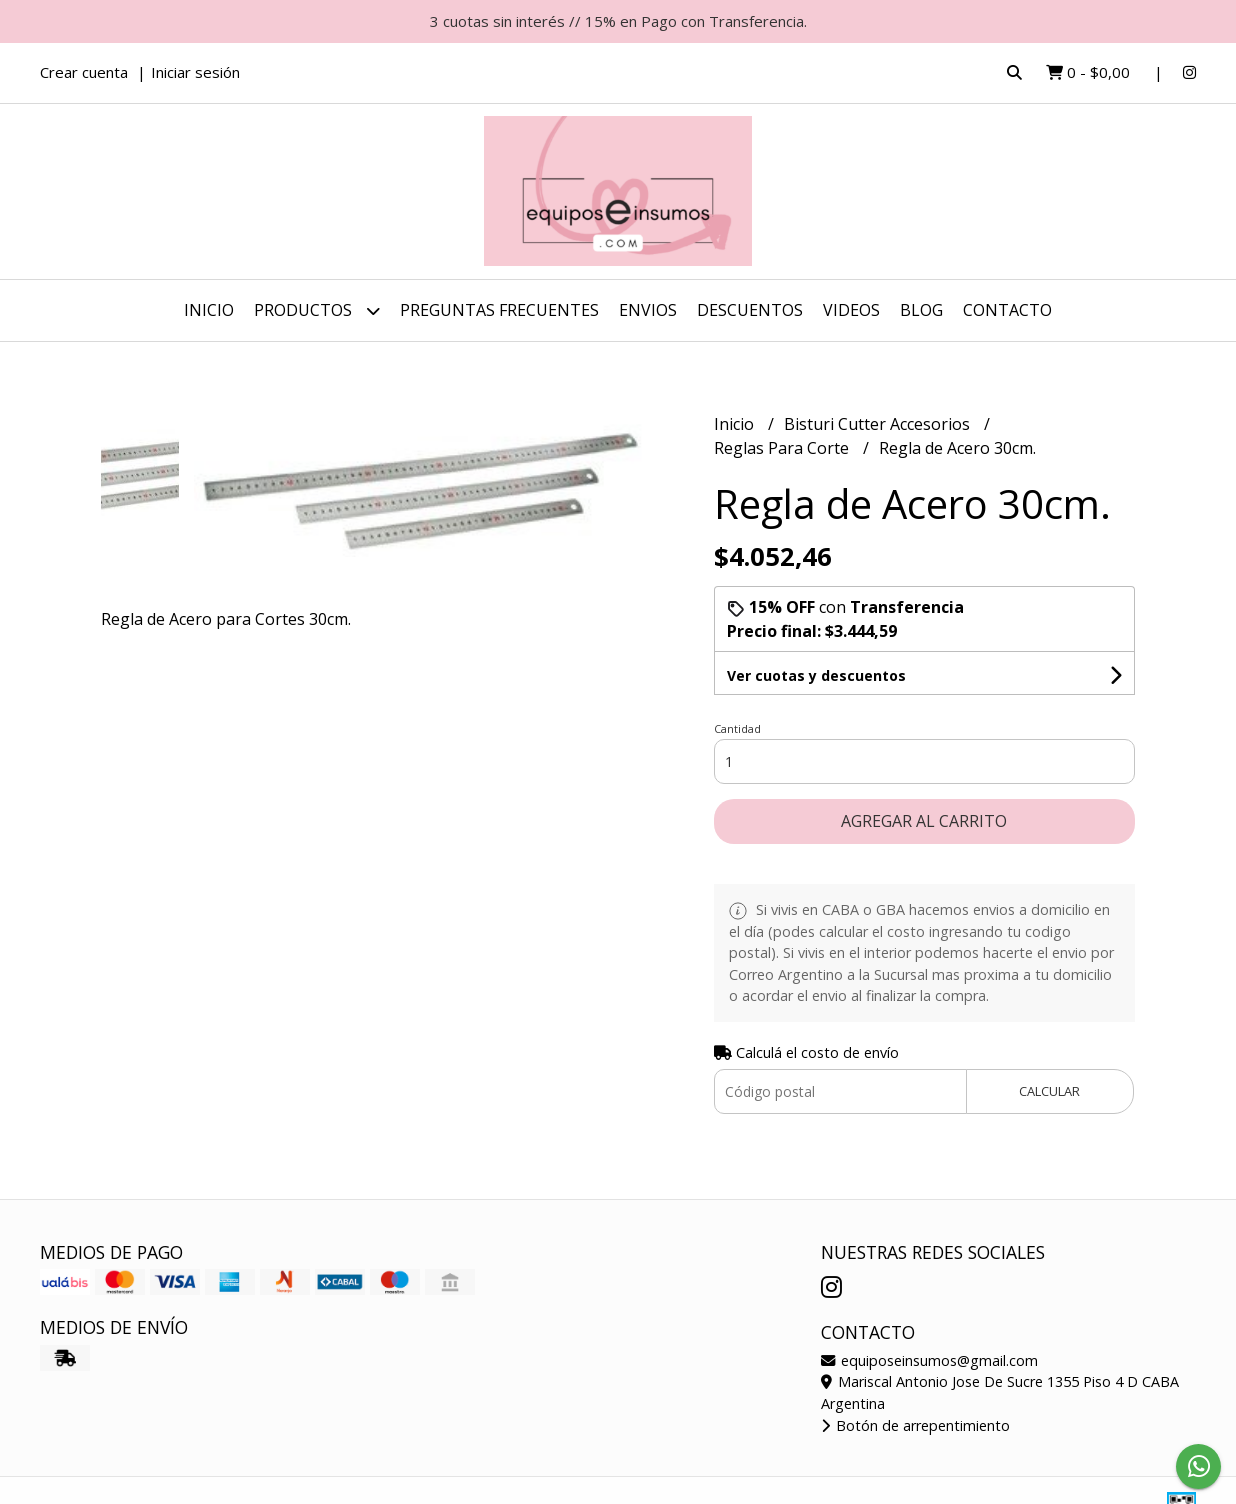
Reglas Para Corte (783, 448)
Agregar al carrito (924, 821)
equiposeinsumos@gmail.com (929, 1360)
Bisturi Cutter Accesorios (879, 424)
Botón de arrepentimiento (915, 1425)
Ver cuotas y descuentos (816, 675)
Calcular (1049, 1091)
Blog (921, 310)
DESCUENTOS (750, 310)
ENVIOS (648, 310)
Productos (317, 310)
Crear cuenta (84, 72)
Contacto (1007, 310)
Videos (851, 310)
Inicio (209, 310)
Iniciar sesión (195, 72)
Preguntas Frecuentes (499, 310)
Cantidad (737, 728)
